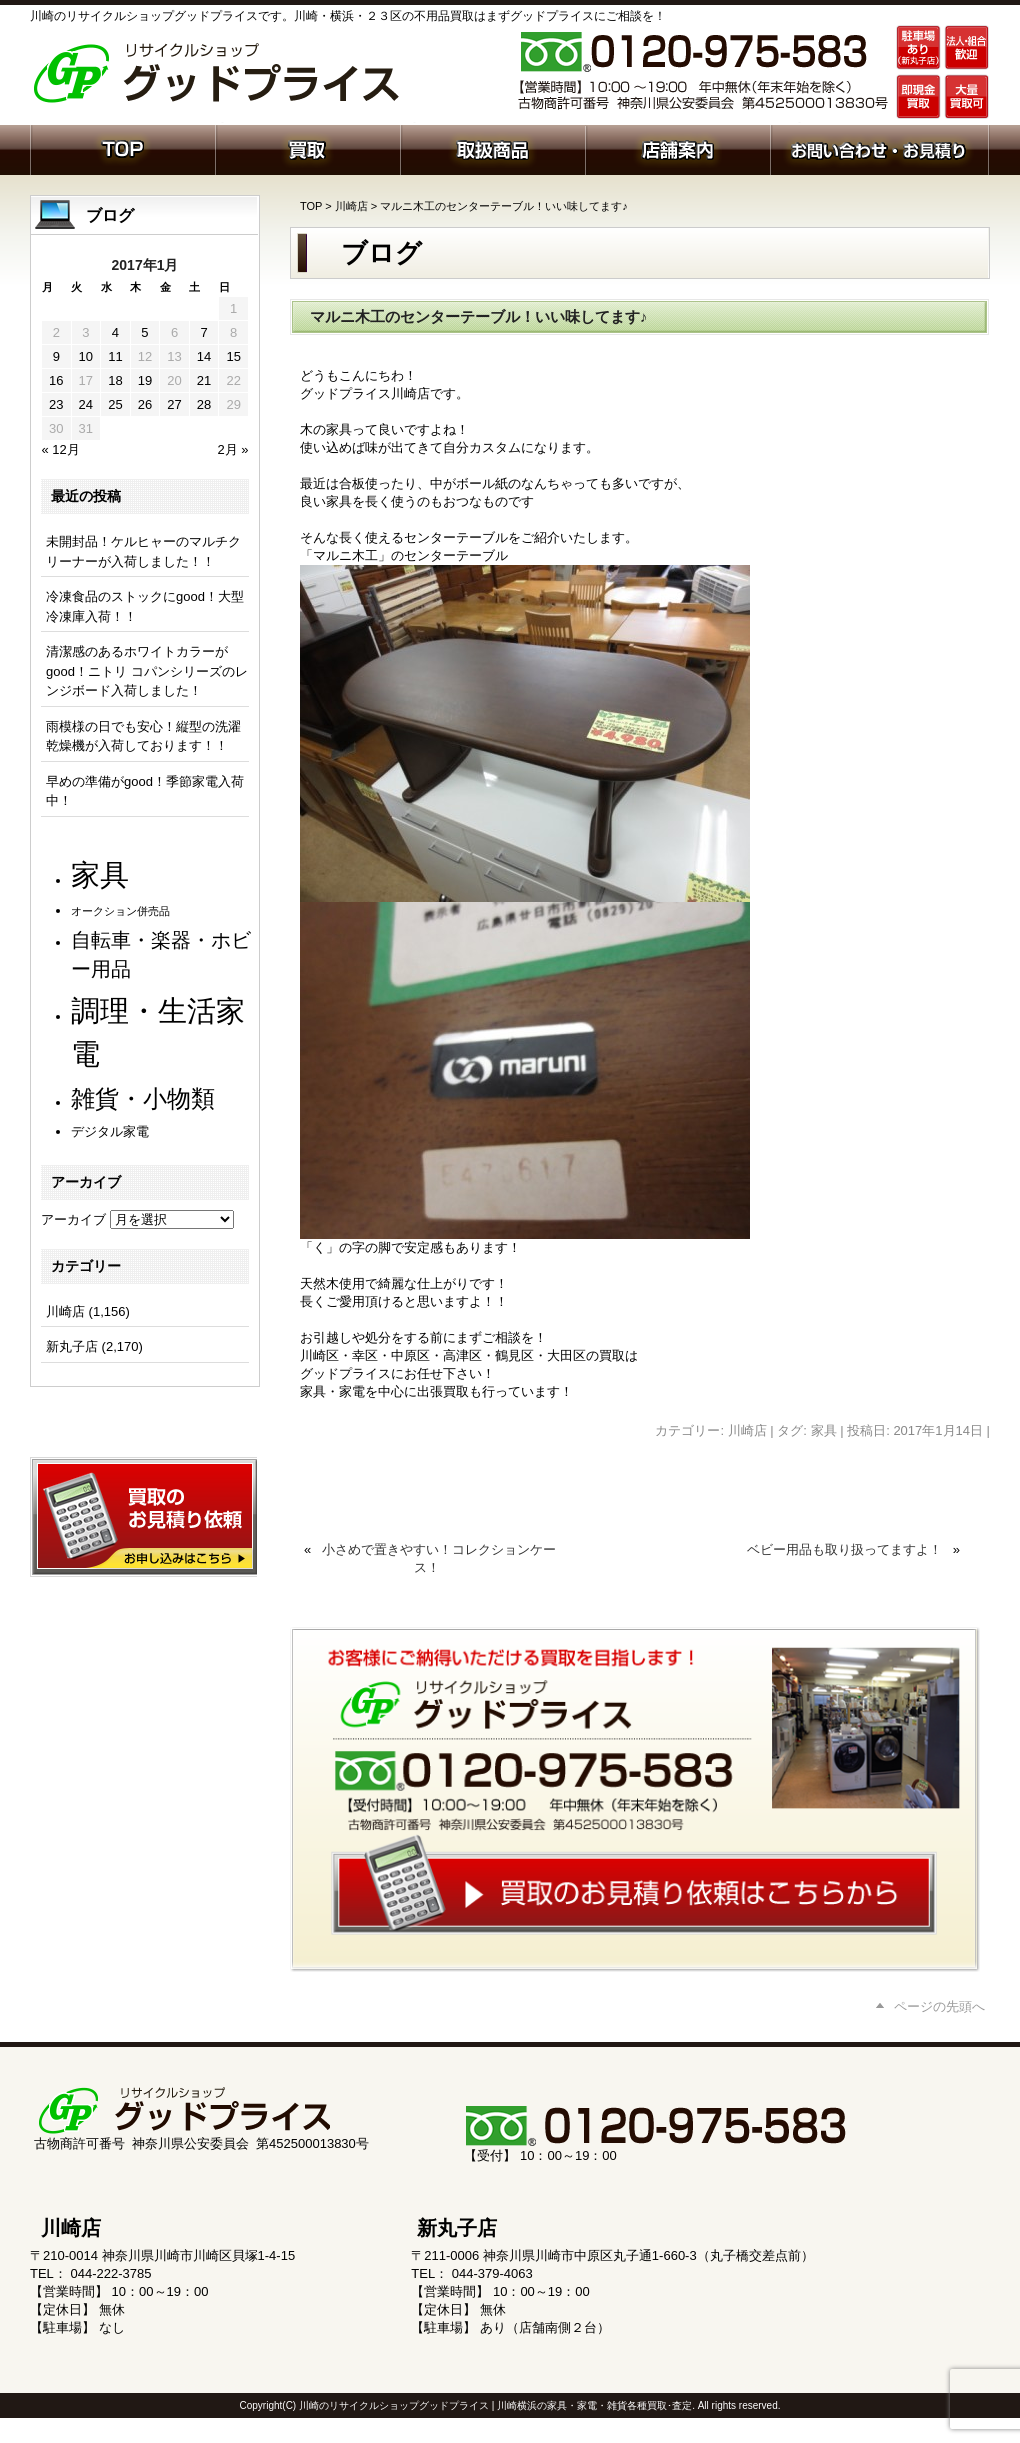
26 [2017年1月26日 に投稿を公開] (145, 404)
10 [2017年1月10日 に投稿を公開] (86, 356)
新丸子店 (72, 1346)
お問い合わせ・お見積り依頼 (879, 148)
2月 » (232, 449)
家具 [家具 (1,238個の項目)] (100, 874)
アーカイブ (73, 1219)
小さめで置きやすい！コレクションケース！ (439, 1558)
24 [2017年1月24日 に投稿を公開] (86, 404)
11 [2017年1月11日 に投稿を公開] (115, 356)
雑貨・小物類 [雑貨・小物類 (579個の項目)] (143, 1098)
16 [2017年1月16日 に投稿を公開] (56, 380)
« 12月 (61, 449)
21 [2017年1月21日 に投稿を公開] (204, 380)
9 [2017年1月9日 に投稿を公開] (56, 356)
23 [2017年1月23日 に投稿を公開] (56, 404)
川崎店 (351, 206)
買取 (307, 148)
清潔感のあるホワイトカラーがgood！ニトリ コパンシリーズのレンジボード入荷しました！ (147, 671)
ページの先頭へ (939, 2006)
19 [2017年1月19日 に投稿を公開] (145, 380)
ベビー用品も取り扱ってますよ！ (844, 1549)
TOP (311, 206)
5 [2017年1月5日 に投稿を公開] (144, 332)
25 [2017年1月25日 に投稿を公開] (115, 404)
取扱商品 (492, 148)
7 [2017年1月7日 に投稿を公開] (203, 332)
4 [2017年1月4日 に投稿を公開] (115, 332)
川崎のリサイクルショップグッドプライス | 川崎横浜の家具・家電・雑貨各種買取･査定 (495, 2405)
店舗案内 (677, 148)
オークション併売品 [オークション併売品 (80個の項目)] (120, 911)
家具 (824, 1430)
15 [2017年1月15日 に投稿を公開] (233, 356)
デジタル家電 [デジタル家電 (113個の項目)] (110, 1131)
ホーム (122, 148)
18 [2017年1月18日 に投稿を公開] (115, 380)
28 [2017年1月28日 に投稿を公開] (204, 404)
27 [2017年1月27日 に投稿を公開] (174, 404)
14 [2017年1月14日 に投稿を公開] (204, 356)
